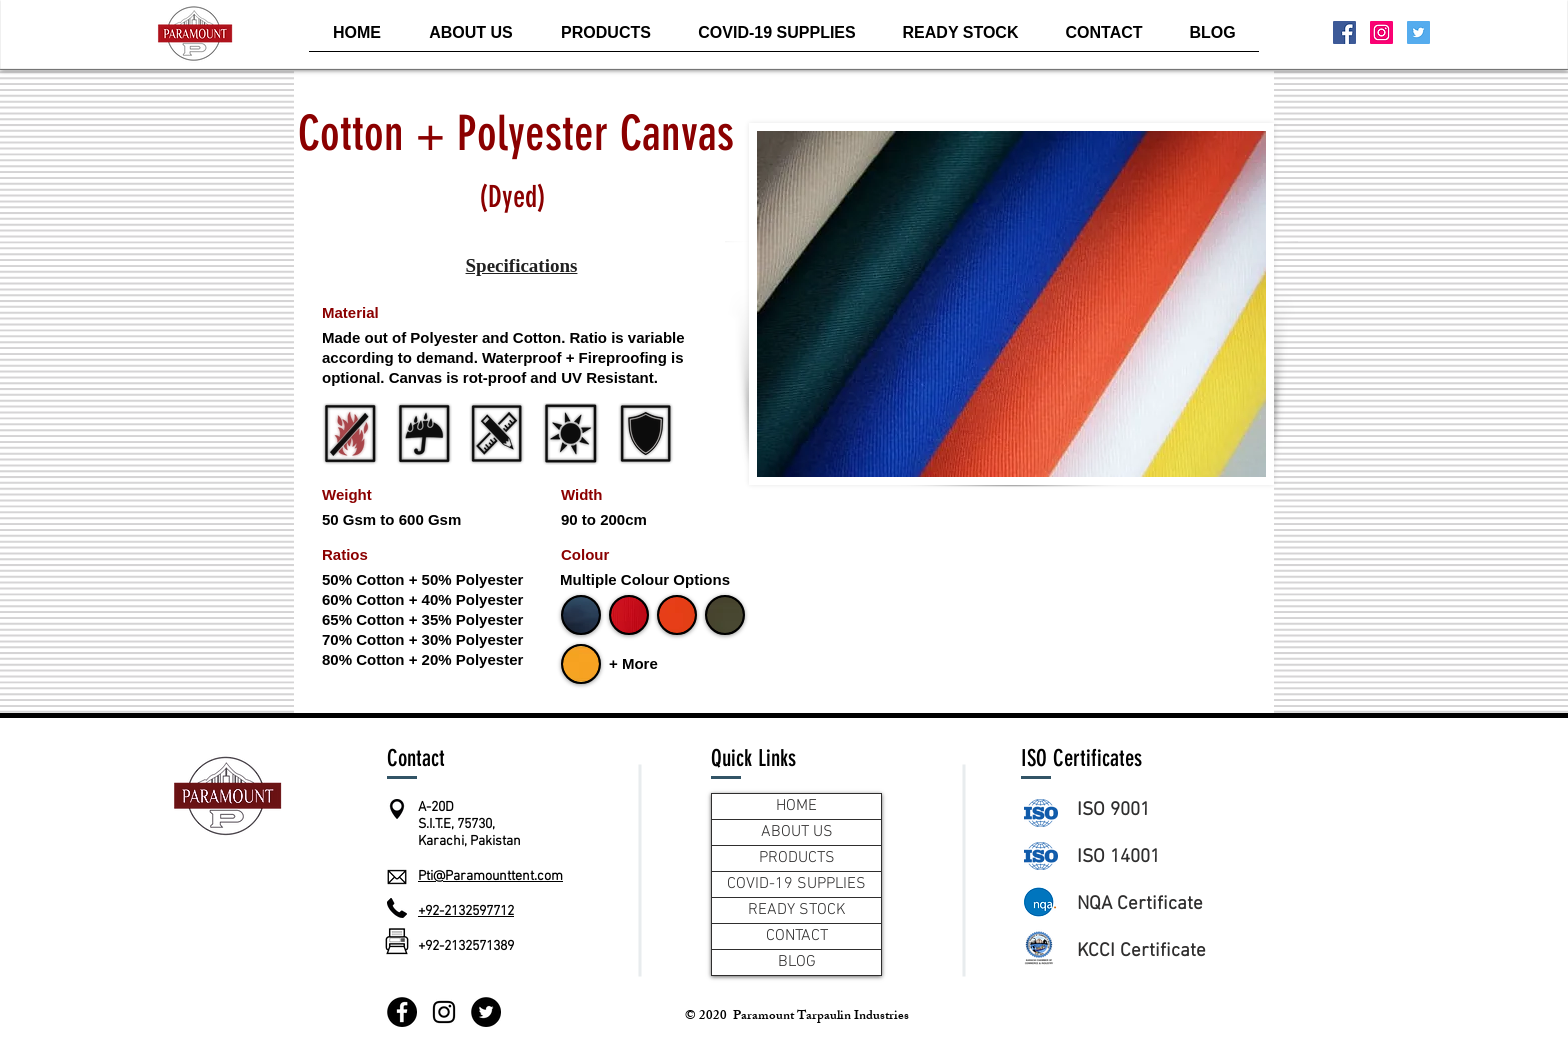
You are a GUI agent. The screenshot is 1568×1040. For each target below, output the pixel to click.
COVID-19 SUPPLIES (796, 884)
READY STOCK (797, 910)
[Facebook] (402, 1012)
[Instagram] (444, 1012)
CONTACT (797, 936)
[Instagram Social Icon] (1381, 32)
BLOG (797, 962)
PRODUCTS (797, 858)
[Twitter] (486, 1012)
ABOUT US (797, 832)
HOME (796, 806)
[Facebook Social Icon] (1344, 32)
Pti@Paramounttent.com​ (490, 876)
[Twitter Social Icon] (1418, 32)
